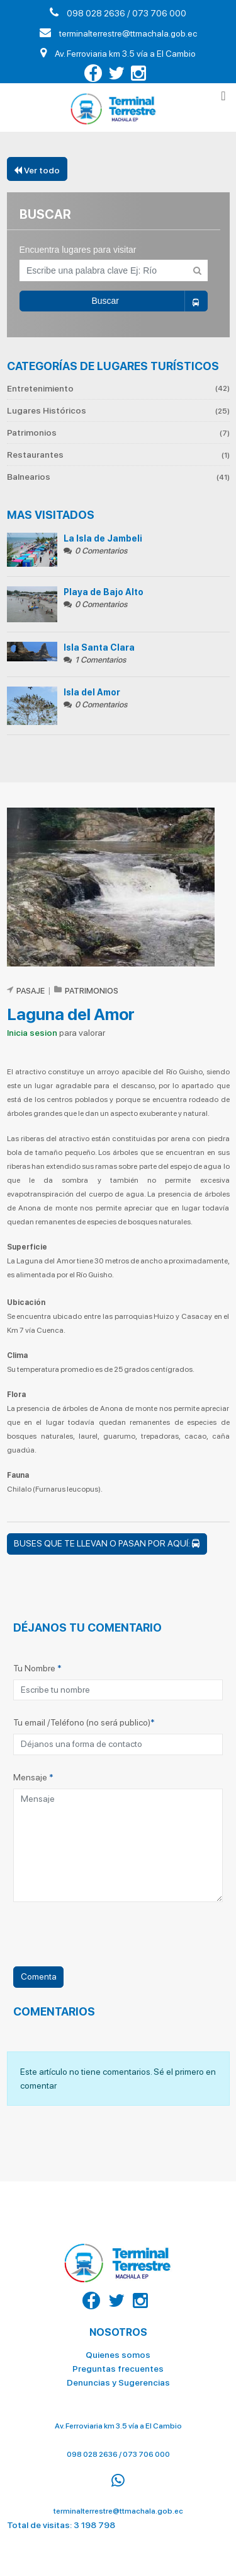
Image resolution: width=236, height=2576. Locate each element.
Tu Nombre (37, 1668)
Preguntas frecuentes (118, 2363)
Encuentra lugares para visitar (78, 250)
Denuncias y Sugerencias (118, 2377)
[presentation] (109, 1941)
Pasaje (30, 990)
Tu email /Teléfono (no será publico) (84, 1722)
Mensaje (33, 1777)
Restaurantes (118, 455)
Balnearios (118, 477)
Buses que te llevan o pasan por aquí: (106, 1543)
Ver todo (37, 170)
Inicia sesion (32, 1033)
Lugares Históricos (118, 410)
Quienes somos (118, 2350)
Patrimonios (118, 432)
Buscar (148, 301)
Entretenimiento (118, 388)
